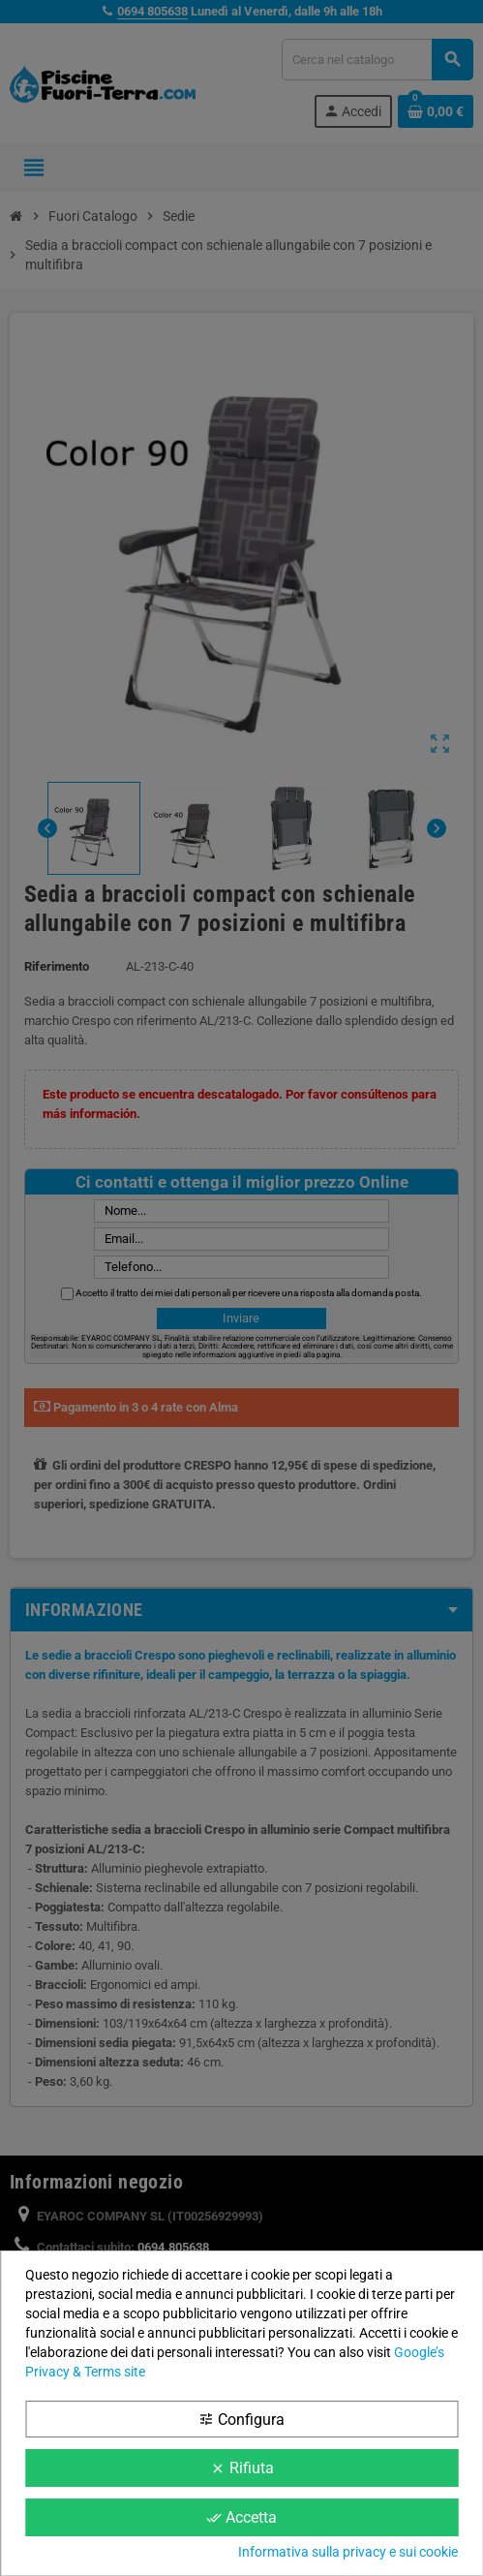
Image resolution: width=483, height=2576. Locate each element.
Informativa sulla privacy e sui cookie (348, 2552)
